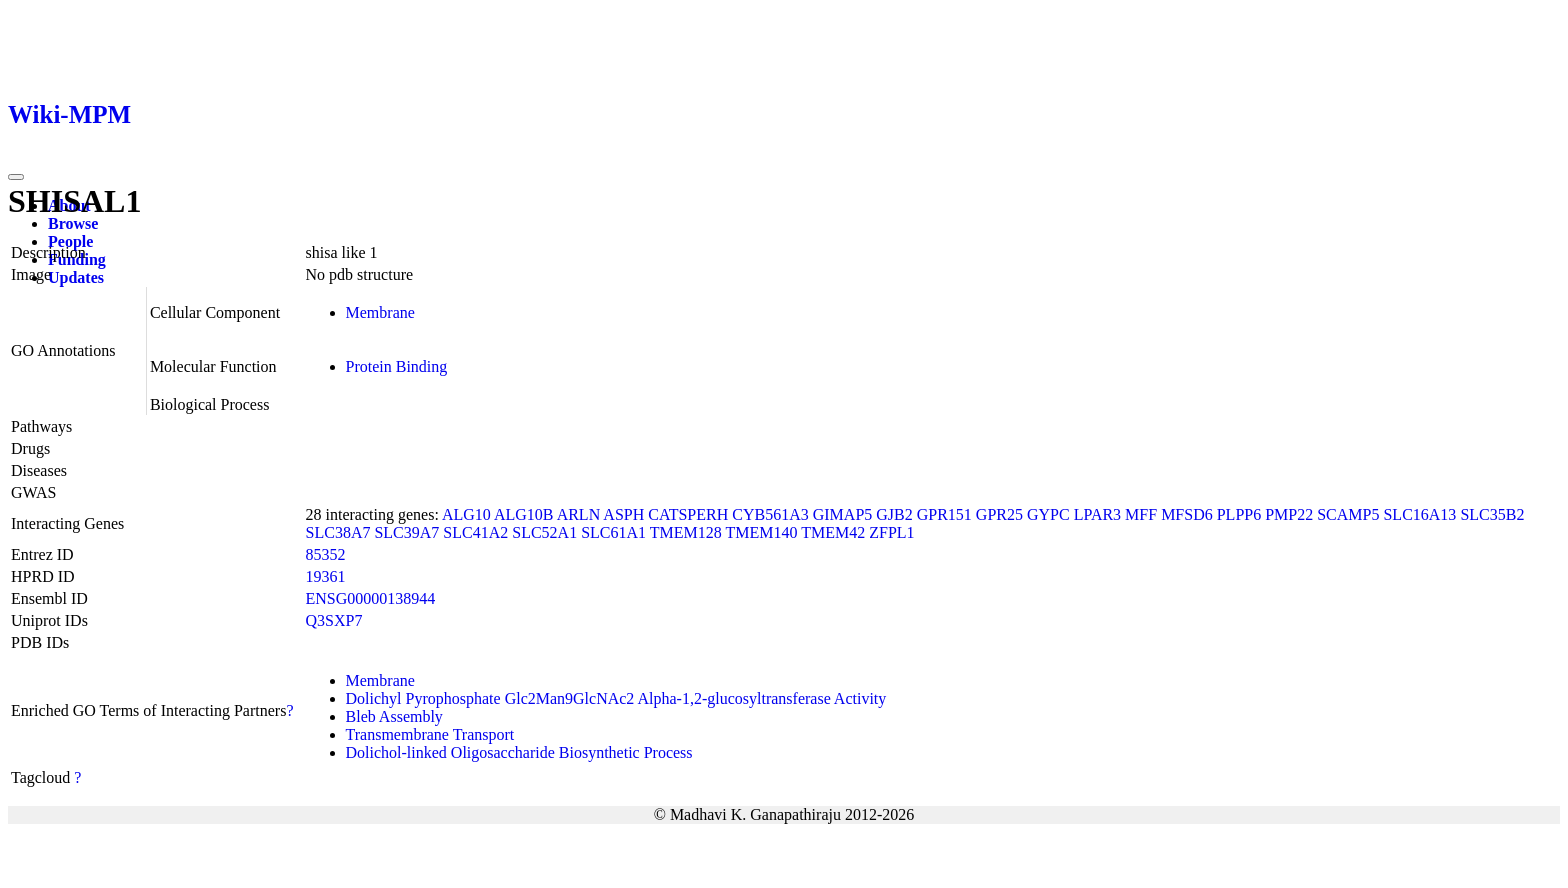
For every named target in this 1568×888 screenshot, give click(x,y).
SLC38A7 (338, 532)
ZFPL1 (891, 532)
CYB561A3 (770, 514)
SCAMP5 (1348, 514)
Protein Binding (397, 366)
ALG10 (466, 514)
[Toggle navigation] (16, 177)
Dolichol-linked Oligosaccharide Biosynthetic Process (519, 752)
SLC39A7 (406, 532)
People (70, 241)
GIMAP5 (843, 514)
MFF (1141, 514)
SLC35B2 (1492, 514)
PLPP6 (1239, 514)
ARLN (579, 514)
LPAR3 (1097, 514)
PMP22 (1289, 514)
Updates (76, 277)
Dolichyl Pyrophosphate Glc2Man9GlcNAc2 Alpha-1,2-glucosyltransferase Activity (616, 698)
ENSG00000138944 (371, 598)
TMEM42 (833, 532)
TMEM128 (686, 532)
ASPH (623, 514)
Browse (73, 223)
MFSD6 (1187, 514)
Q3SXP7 (334, 620)
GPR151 (944, 514)
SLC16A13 (1419, 514)
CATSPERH (688, 514)
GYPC (1048, 514)
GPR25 (999, 514)
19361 (326, 576)
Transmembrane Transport (430, 734)
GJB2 (894, 514)
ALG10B (524, 514)
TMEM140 (762, 532)
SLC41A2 (475, 532)
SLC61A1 (613, 532)
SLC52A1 (544, 532)
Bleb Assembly (394, 716)
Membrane (380, 312)
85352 (326, 554)
